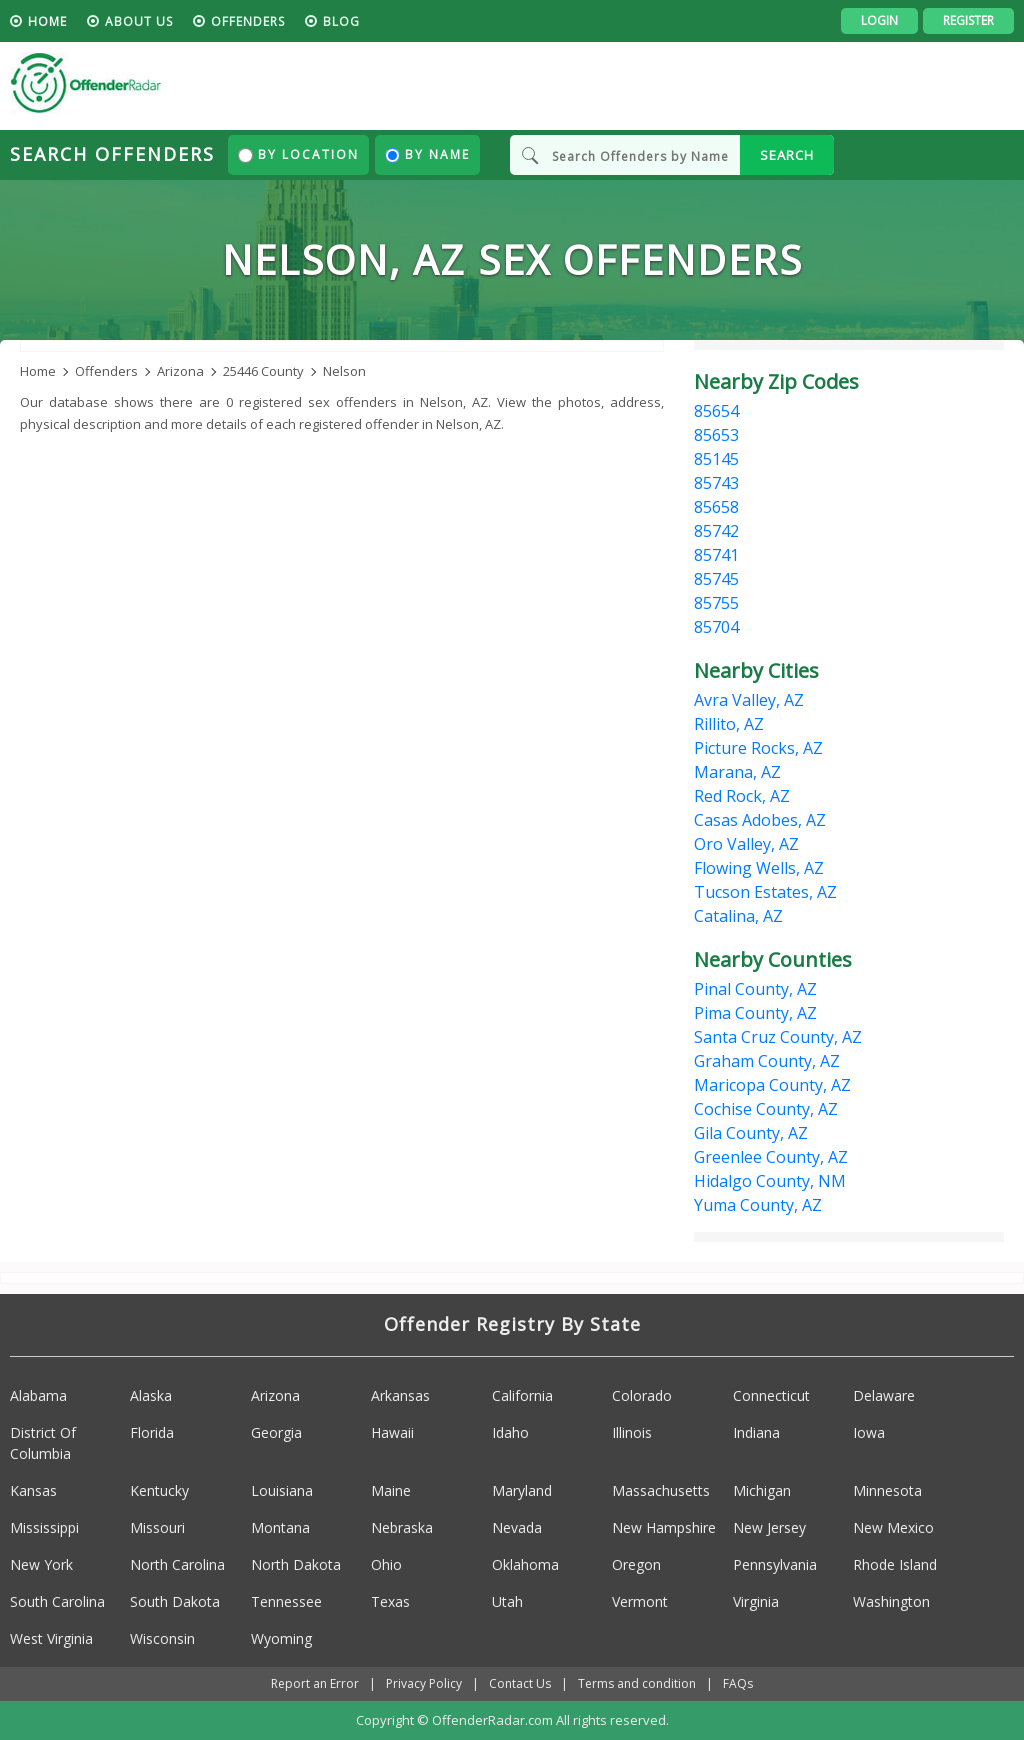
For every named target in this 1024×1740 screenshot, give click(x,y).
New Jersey (769, 1527)
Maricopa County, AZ (772, 1085)
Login (879, 20)
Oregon (636, 1564)
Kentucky (159, 1490)
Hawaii (392, 1432)
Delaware (884, 1395)
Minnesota (887, 1490)
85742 (716, 531)
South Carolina (57, 1601)
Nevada (517, 1527)
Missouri (157, 1527)
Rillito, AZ (729, 724)
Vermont (640, 1601)
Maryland (522, 1490)
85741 (716, 555)
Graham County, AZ (767, 1061)
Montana (280, 1527)
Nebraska (402, 1527)
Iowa (869, 1432)
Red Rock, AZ (742, 796)
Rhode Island (895, 1564)
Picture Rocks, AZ (758, 748)
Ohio (386, 1564)
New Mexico (893, 1527)
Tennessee (286, 1601)
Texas (390, 1601)
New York (41, 1564)
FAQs (738, 1683)
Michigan (762, 1490)
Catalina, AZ (738, 916)
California (522, 1395)
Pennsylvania (775, 1564)
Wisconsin (162, 1638)
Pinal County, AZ (755, 989)
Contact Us (520, 1683)
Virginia (756, 1601)
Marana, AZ (737, 772)
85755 (716, 603)
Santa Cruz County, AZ (778, 1037)
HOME (47, 21)
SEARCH (787, 155)
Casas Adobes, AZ (760, 820)
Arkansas (400, 1395)
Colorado (642, 1395)
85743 (716, 483)
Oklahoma (525, 1564)
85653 (716, 435)
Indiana (756, 1432)
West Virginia (51, 1638)
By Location (298, 154)
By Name (427, 154)
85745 (716, 579)
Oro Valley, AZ (746, 844)
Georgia (276, 1432)
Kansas (33, 1490)
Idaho (510, 1432)
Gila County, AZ (751, 1133)
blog (341, 21)
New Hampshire (664, 1527)
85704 (716, 627)
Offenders (248, 21)
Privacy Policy (424, 1683)
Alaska (151, 1395)
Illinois (632, 1432)
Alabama (38, 1395)
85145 (716, 459)
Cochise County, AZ (766, 1109)
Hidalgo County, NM (770, 1181)
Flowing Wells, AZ (759, 868)
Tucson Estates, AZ (765, 892)
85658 (716, 507)
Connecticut (771, 1395)
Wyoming (281, 1638)
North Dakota (296, 1564)
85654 (716, 411)
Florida (152, 1432)
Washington (891, 1601)
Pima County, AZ (755, 1013)
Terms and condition (637, 1683)
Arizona (275, 1395)
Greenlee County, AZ (771, 1157)
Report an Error (315, 1683)
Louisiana (282, 1490)
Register (968, 20)
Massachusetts (661, 1490)
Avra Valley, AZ (749, 700)
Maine (391, 1490)
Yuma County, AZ (758, 1205)
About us (139, 21)
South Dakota (175, 1601)
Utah (507, 1601)
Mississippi (44, 1527)
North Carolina (177, 1564)
